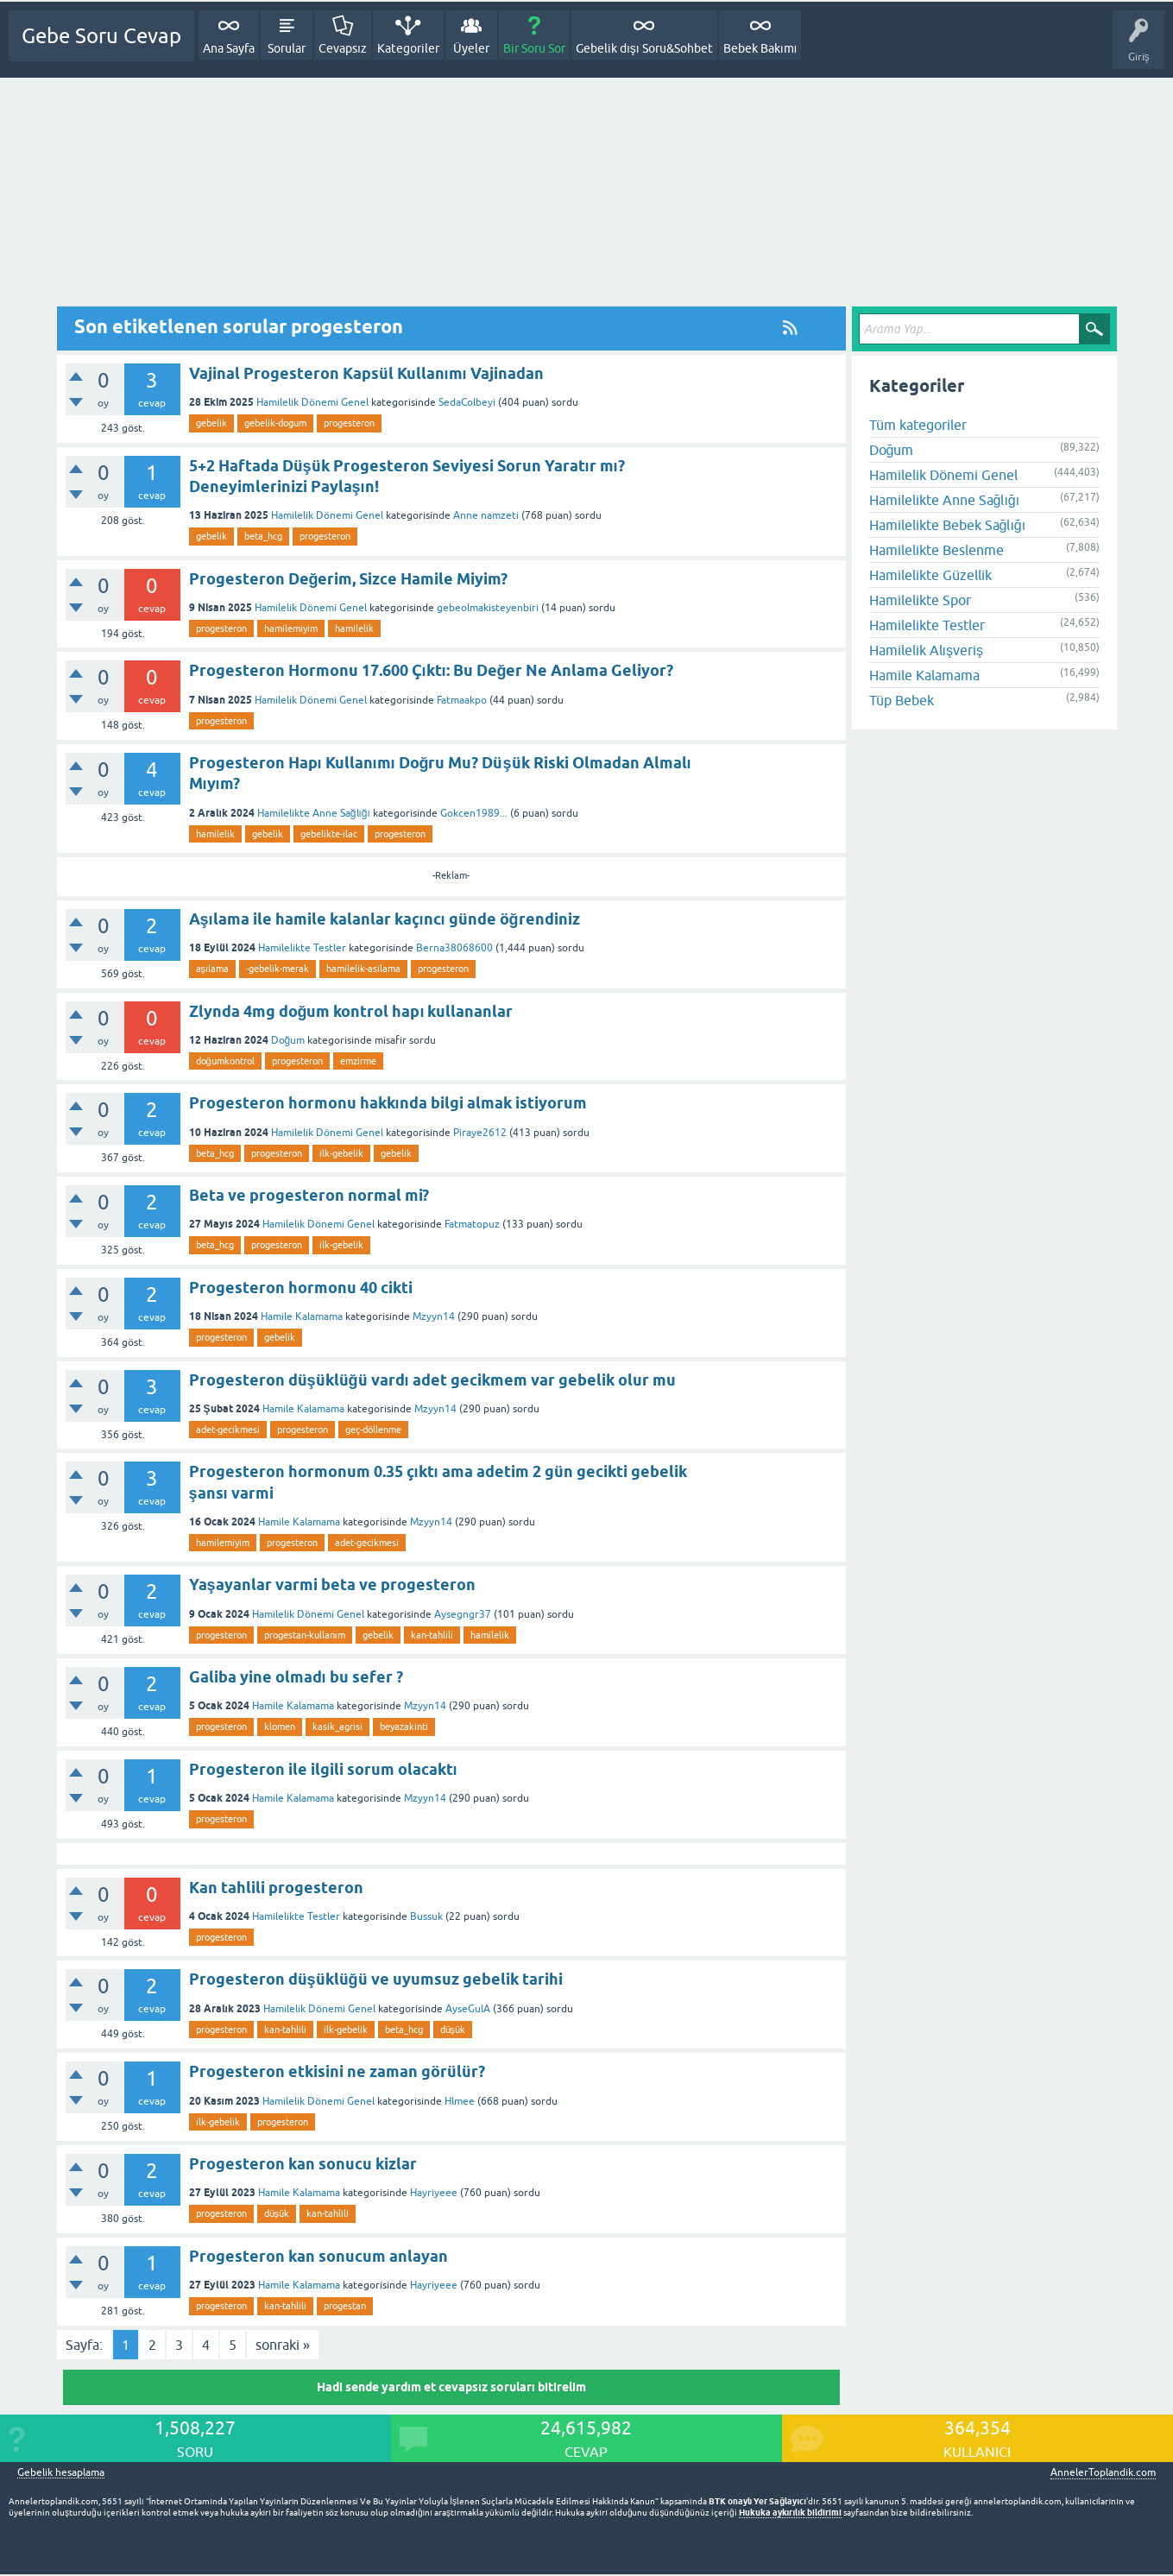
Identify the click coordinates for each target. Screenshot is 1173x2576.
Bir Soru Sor (534, 48)
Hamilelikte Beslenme (936, 550)
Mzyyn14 (434, 1316)
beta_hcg (263, 536)
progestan (345, 2306)
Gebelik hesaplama (60, 2472)
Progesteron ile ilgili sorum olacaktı (323, 1769)
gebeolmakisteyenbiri (488, 608)
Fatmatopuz (472, 1224)
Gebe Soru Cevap (101, 35)
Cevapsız (342, 48)
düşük (453, 2029)
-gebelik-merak (277, 968)
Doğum (288, 1040)
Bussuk (426, 1916)
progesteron (349, 423)
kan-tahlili (432, 1635)
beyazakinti (404, 1726)
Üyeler (471, 48)
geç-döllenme (373, 1429)
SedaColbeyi (466, 402)
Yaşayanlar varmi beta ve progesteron (332, 1584)
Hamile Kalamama (302, 1316)
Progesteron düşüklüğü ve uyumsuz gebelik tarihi (376, 1979)
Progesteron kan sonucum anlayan (318, 2256)
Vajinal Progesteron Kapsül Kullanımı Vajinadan (366, 373)
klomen (279, 1726)
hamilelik (354, 628)
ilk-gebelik (341, 1153)
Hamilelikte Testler (302, 948)
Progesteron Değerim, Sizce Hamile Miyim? (348, 579)
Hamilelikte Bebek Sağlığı (947, 525)
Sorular (287, 48)
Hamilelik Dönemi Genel (312, 402)
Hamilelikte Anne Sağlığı (313, 813)
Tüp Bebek (901, 700)
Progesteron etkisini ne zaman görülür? (337, 2071)
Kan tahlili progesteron (276, 1887)
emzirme (358, 1061)
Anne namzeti (486, 515)
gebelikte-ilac (328, 834)
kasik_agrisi (337, 1726)
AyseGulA (467, 2009)
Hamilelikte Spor (920, 600)
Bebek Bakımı (760, 48)
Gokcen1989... (474, 813)
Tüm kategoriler (918, 424)
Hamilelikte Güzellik (930, 575)
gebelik (211, 423)
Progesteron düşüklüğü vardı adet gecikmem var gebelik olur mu (432, 1380)
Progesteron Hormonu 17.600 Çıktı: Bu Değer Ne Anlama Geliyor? (431, 670)
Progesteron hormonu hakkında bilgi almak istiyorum (388, 1103)
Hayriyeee (433, 2193)
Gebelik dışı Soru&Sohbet (644, 48)
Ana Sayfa (229, 48)
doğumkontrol (225, 1061)
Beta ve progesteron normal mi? (309, 1195)
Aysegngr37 (462, 1614)
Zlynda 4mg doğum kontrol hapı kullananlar (351, 1011)
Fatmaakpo (462, 700)
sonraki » (282, 2344)
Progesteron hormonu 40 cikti (301, 1288)
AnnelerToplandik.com (1103, 2472)
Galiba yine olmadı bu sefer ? (296, 1677)
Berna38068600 (454, 948)
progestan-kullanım (304, 1635)
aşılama (213, 968)
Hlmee (460, 2101)
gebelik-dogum (275, 423)
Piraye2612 (480, 1133)
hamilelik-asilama (363, 968)
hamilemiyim (291, 628)
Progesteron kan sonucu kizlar (303, 2164)
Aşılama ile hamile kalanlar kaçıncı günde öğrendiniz (384, 919)
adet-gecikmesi (228, 1429)
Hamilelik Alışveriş (926, 650)
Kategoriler (408, 48)
